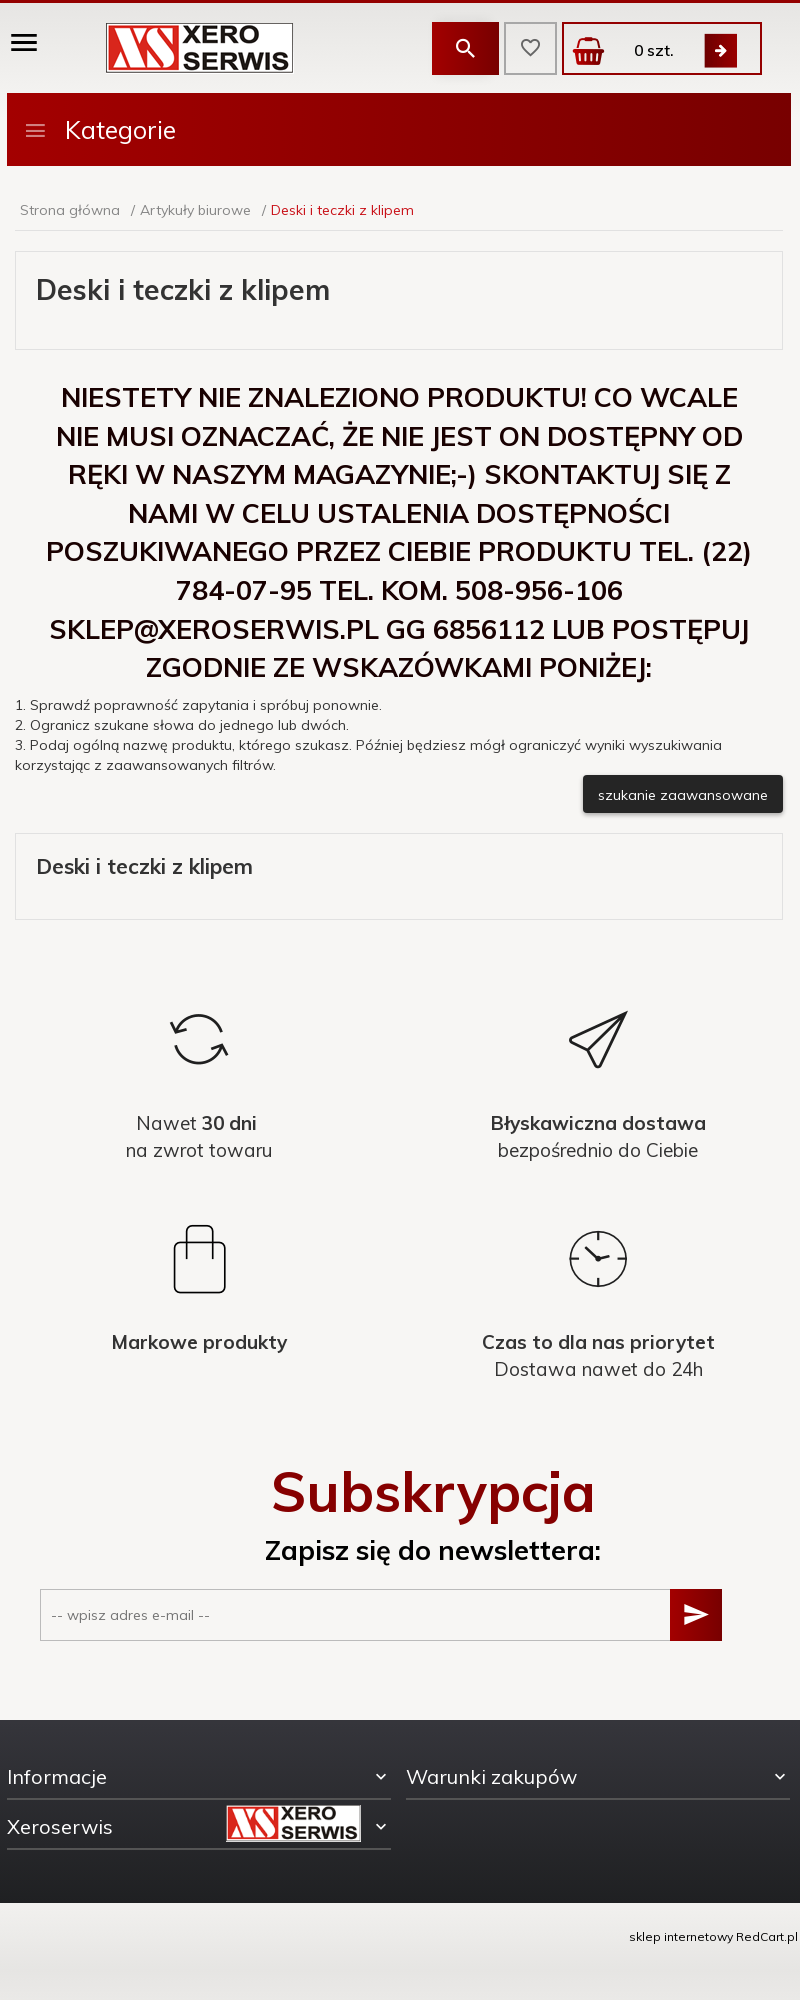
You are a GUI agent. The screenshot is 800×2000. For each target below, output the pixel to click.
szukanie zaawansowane (683, 795)
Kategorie (99, 129)
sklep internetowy (681, 1936)
